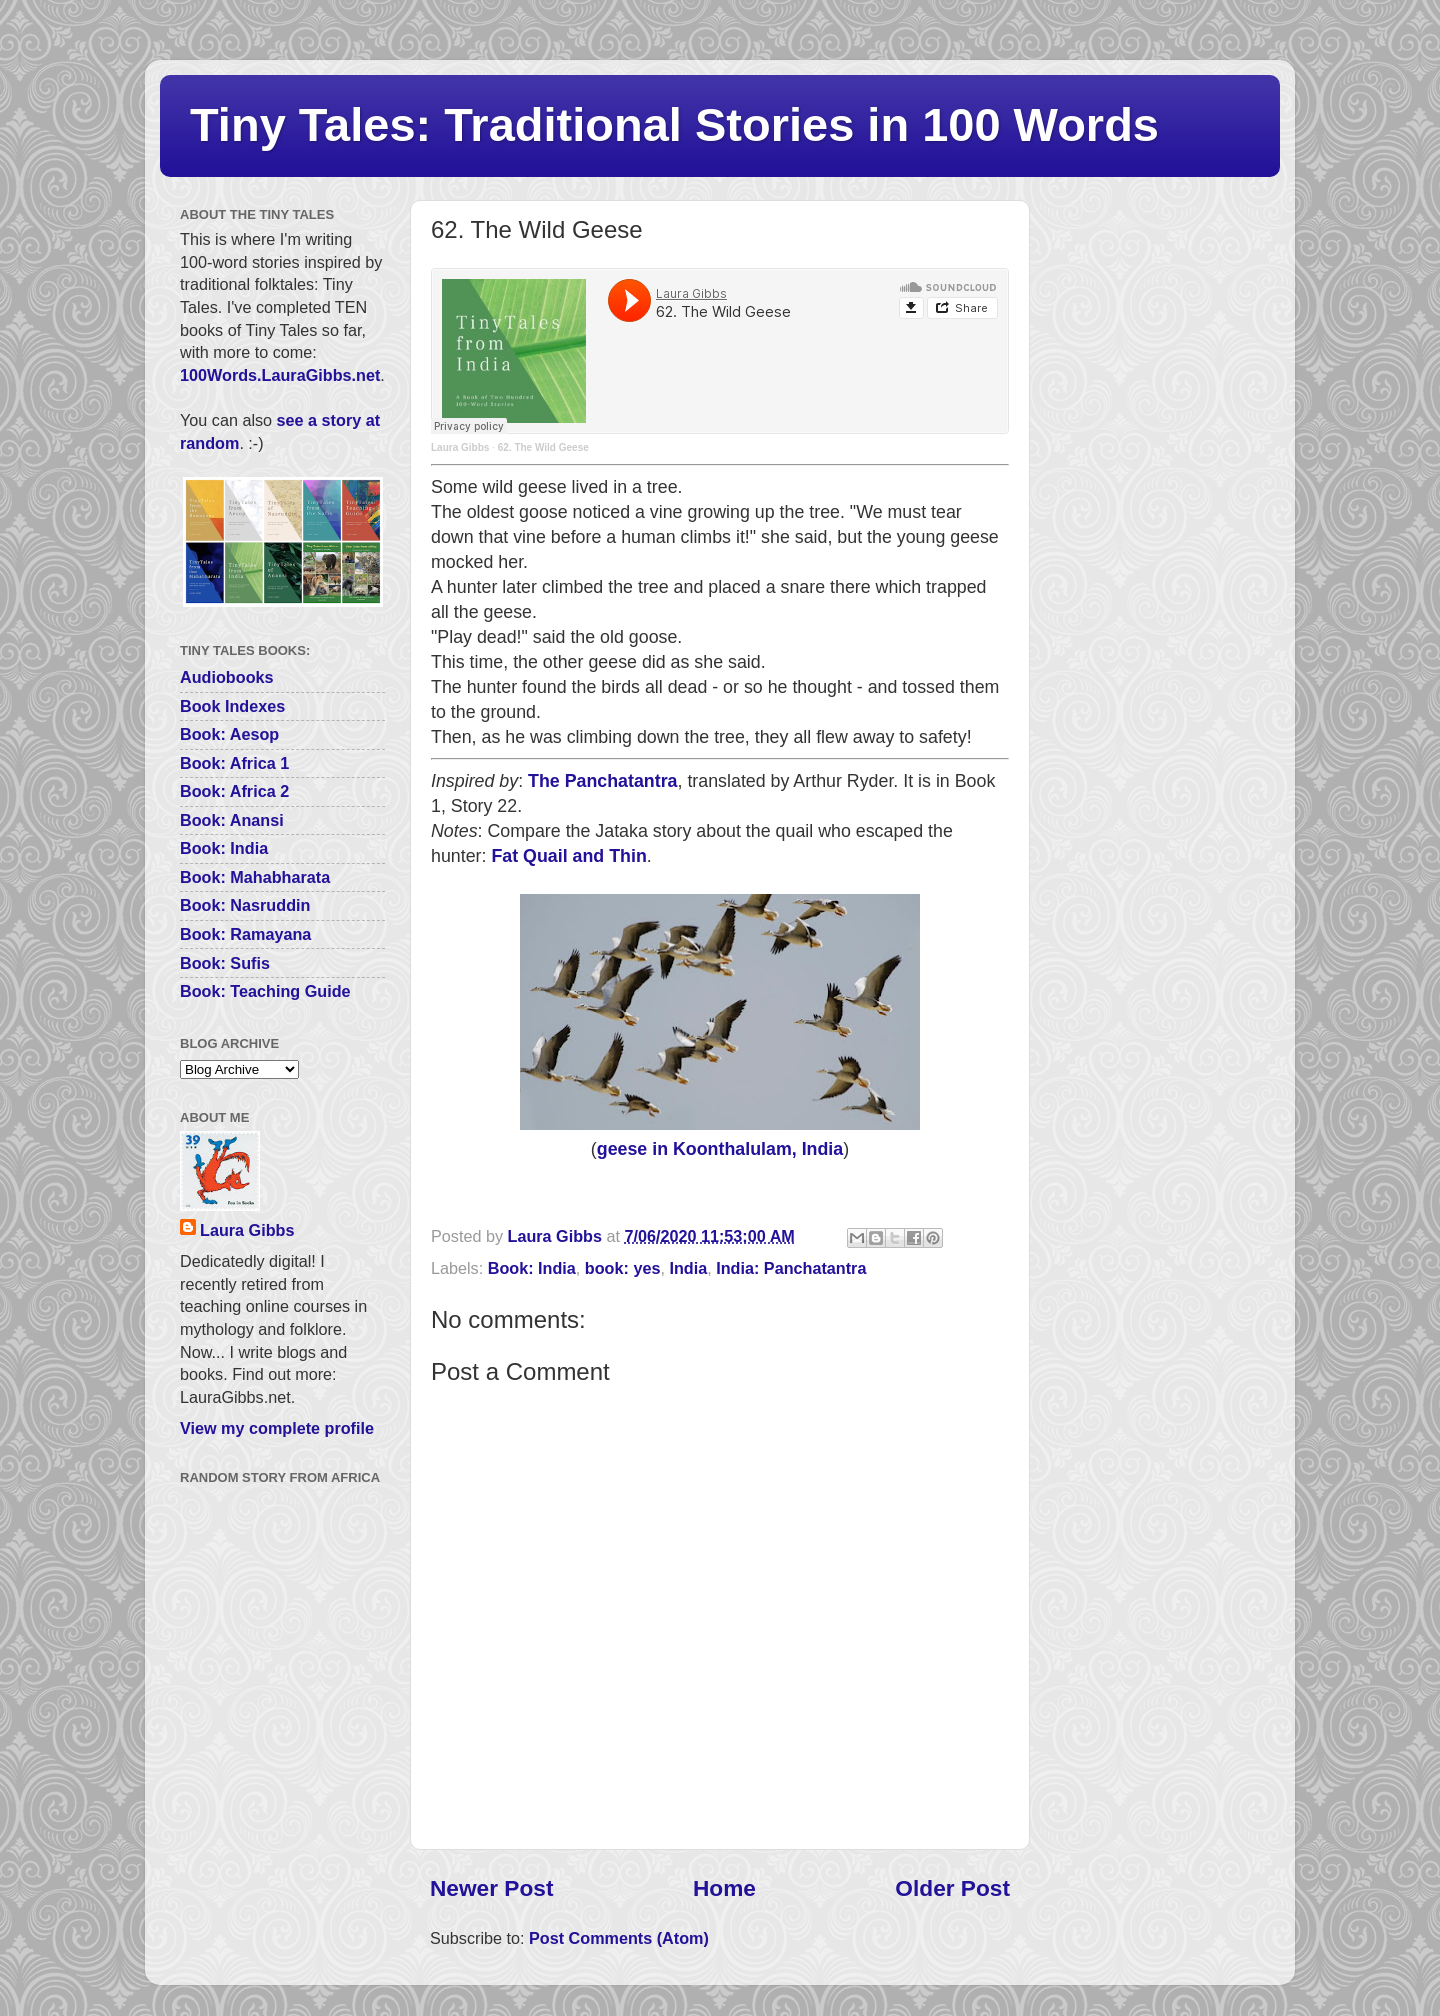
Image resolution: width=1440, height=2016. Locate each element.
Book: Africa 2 (234, 791)
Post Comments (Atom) (619, 1938)
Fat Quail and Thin (568, 856)
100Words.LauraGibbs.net (280, 375)
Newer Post (491, 1888)
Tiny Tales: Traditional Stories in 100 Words (674, 124)
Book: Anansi (232, 820)
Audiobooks (227, 677)
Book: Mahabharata (255, 877)
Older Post (952, 1888)
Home (724, 1888)
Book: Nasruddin (245, 905)
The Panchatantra (602, 781)
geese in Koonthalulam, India (720, 1149)
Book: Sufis (225, 963)
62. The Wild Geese (543, 447)
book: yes (623, 1268)
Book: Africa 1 (234, 763)
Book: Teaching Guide (265, 991)
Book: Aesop (229, 734)
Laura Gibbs (460, 447)
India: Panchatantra (791, 1268)
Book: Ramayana (245, 934)
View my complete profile (277, 1428)
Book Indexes (232, 706)
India (688, 1268)
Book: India (532, 1268)
